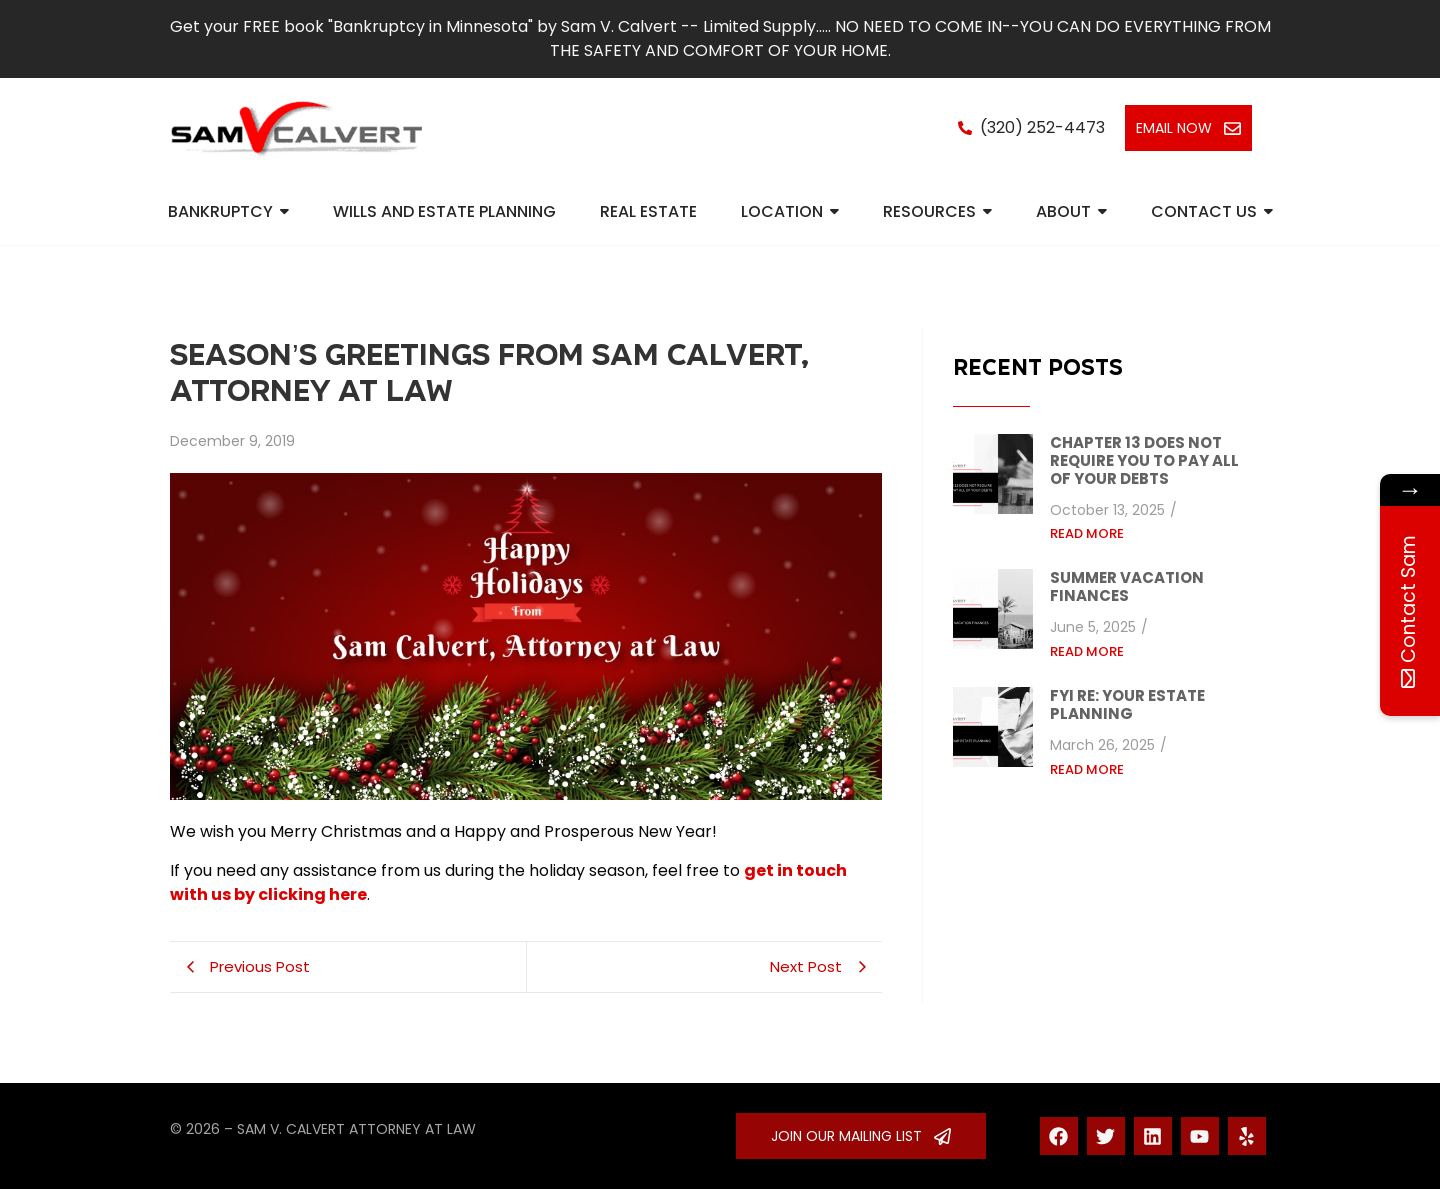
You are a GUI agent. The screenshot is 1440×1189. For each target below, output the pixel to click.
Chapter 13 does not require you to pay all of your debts (1144, 461)
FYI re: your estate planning (1127, 705)
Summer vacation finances (1127, 587)
